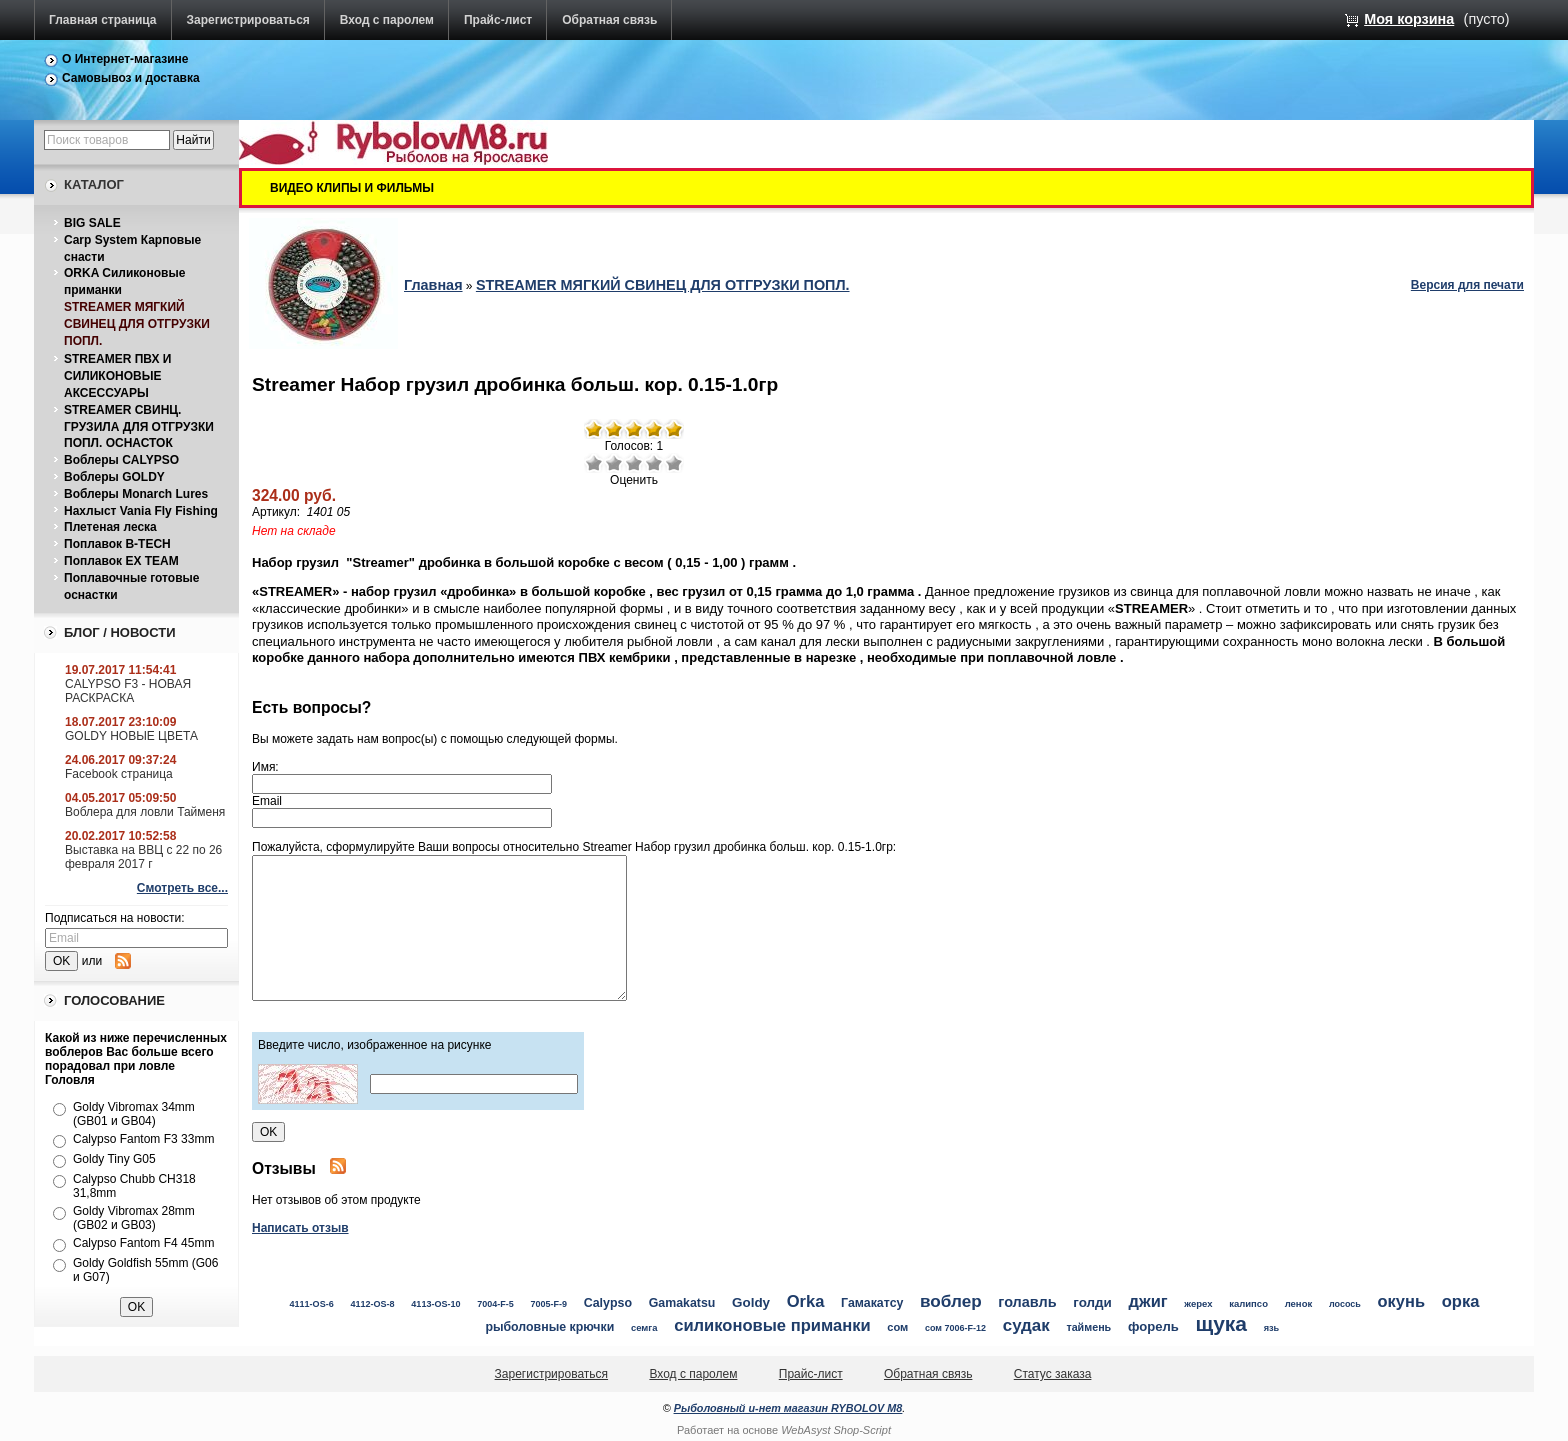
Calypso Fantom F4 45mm (143, 1243)
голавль (1027, 1302)
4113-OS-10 (435, 1304)
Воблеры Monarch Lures (136, 494)
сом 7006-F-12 (955, 1328)
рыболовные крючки (549, 1327)
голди (1092, 1302)
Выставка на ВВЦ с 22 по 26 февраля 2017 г (143, 857)
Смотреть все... (182, 888)
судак (1026, 1325)
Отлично (674, 463)
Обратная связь (609, 20)
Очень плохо (594, 463)
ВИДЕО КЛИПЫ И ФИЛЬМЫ (352, 188)
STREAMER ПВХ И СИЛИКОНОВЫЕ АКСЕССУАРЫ (117, 376)
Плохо (614, 463)
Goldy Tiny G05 (114, 1159)
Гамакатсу (872, 1303)
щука (1221, 1323)
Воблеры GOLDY (114, 477)
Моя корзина (1409, 19)
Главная (433, 285)
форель (1153, 1326)
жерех (1198, 1303)
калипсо (1248, 1303)
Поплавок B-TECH (117, 544)
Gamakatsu (682, 1303)
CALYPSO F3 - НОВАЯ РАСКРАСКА (128, 691)
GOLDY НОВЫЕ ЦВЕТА (131, 736)
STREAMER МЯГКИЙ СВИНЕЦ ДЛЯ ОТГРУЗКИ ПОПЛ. (137, 324)
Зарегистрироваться (248, 20)
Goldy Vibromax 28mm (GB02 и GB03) (134, 1218)
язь (1272, 1328)
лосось (1345, 1304)
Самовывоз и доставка (131, 78)
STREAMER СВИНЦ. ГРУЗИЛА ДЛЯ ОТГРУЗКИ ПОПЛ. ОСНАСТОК (139, 427)
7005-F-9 (549, 1304)
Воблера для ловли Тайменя (145, 812)
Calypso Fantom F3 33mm (143, 1139)
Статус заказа (1053, 1374)
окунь (1401, 1301)
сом (897, 1327)
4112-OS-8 (372, 1304)
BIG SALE (92, 223)
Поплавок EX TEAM (121, 561)
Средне (634, 463)
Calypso (608, 1303)
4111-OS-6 (311, 1304)
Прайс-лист (498, 20)
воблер (951, 1301)
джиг (1148, 1301)
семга (644, 1327)
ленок (1299, 1303)
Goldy (751, 1302)
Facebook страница (119, 774)
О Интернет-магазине (125, 59)
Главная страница (103, 20)
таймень (1088, 1327)
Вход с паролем (387, 20)
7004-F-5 (495, 1304)
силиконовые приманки (772, 1325)
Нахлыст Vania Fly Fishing (141, 511)
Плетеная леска (110, 527)
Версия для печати (1467, 285)
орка (1461, 1301)
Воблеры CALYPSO (121, 460)
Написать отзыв (300, 1228)
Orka (806, 1301)
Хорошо (654, 463)
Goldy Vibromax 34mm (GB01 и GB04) (134, 1114)
